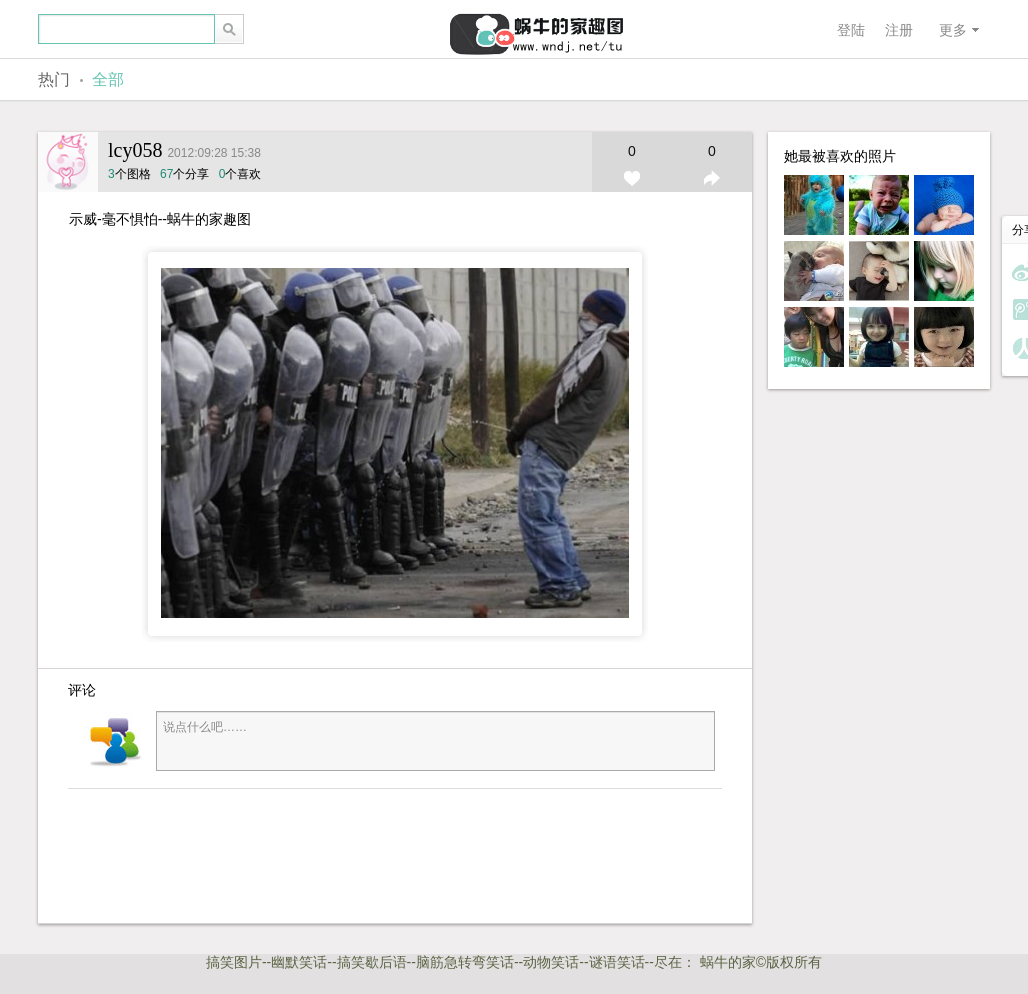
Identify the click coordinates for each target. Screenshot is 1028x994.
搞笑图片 (234, 962)
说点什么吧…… (435, 741)
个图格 (131, 174)
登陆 (851, 30)
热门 (54, 79)
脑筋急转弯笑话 (465, 962)
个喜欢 (240, 174)
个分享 (184, 174)
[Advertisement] (358, 854)
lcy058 (135, 150)
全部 (108, 79)
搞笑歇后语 (372, 962)
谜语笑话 (617, 962)
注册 (899, 30)
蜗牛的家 (728, 962)
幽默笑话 (299, 962)
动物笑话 (551, 962)
